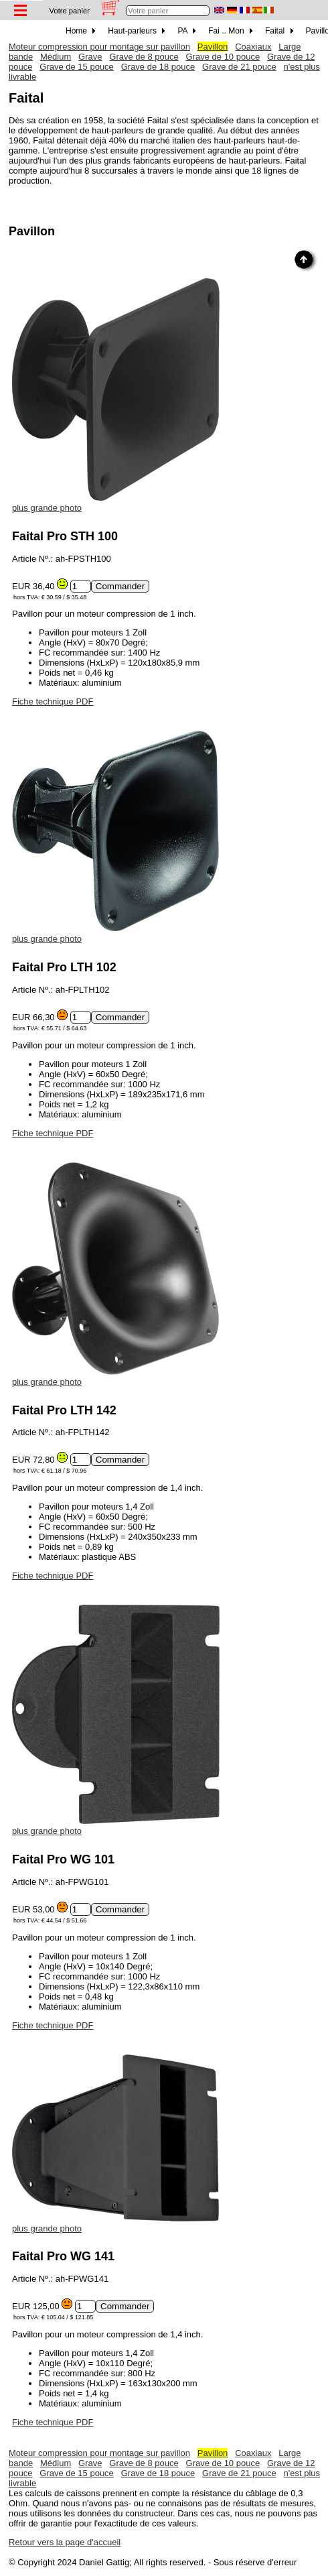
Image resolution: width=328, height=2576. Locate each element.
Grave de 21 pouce (239, 67)
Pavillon (212, 47)
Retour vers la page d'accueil (64, 2542)
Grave (90, 57)
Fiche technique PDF (52, 701)
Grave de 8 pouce (143, 57)
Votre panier (70, 11)
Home (80, 31)
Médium (55, 57)
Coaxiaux (253, 47)
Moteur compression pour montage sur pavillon (99, 47)
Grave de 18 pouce (158, 67)
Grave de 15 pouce (76, 67)
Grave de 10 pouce (223, 57)
